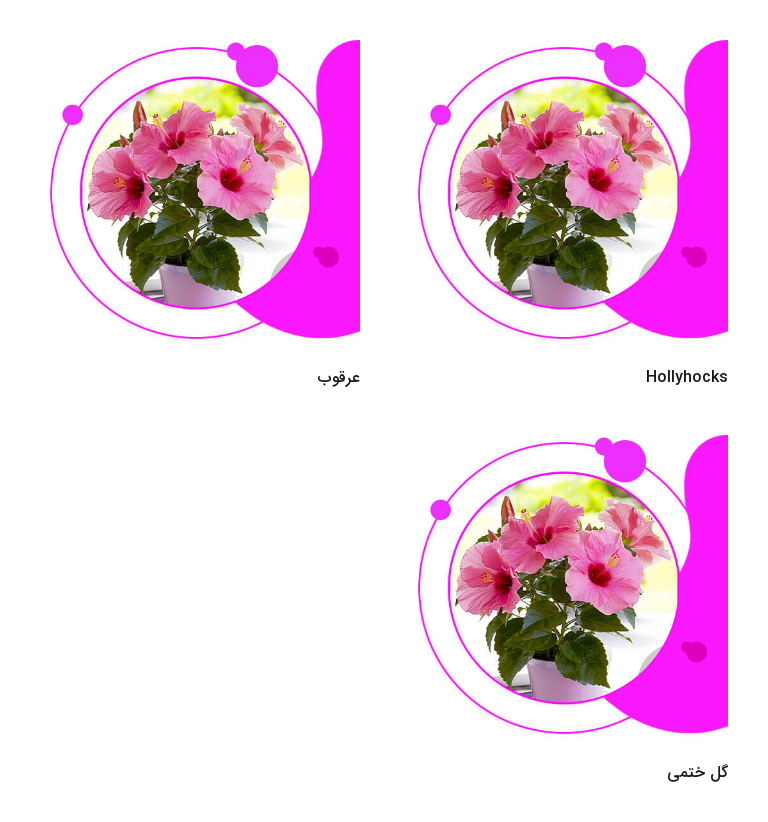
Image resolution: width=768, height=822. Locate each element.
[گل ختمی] (568, 448)
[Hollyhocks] (568, 53)
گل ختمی (697, 772)
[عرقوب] (200, 53)
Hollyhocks (687, 377)
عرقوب (339, 377)
